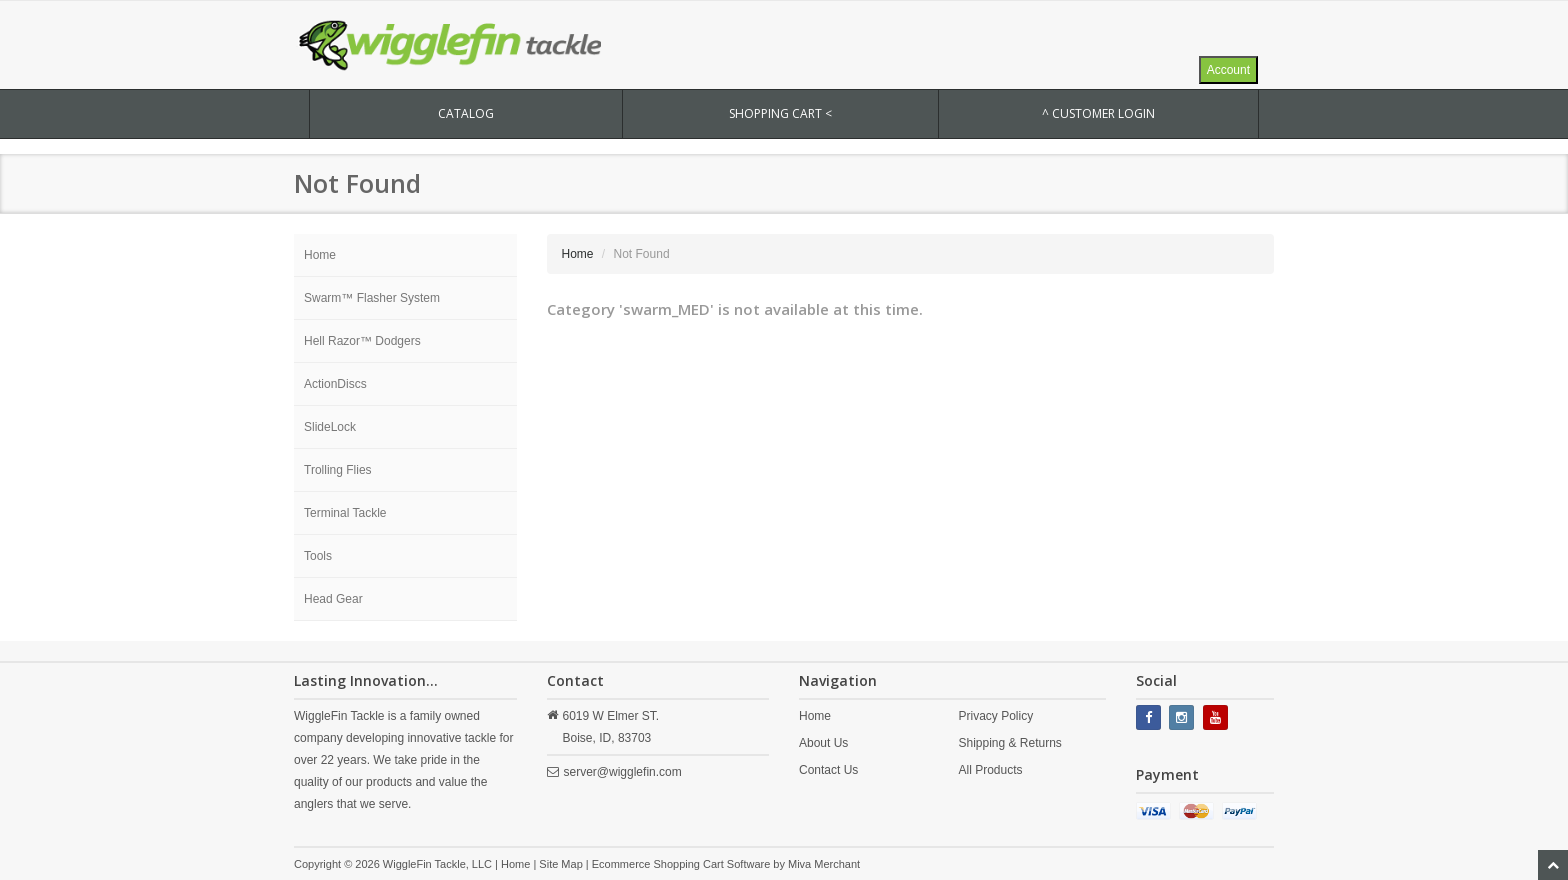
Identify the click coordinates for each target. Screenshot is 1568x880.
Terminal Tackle (345, 513)
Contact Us (828, 770)
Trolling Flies (338, 470)
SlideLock (330, 427)
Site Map (560, 864)
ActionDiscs (335, 384)
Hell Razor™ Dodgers (362, 341)
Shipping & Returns (1009, 743)
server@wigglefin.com (623, 772)
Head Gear (333, 599)
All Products (990, 770)
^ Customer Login (1098, 113)
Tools (318, 556)
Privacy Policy (995, 716)
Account (1228, 70)
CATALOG (466, 113)
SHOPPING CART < (780, 113)
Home (320, 255)
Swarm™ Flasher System (372, 298)
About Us (823, 743)
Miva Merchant (824, 864)
